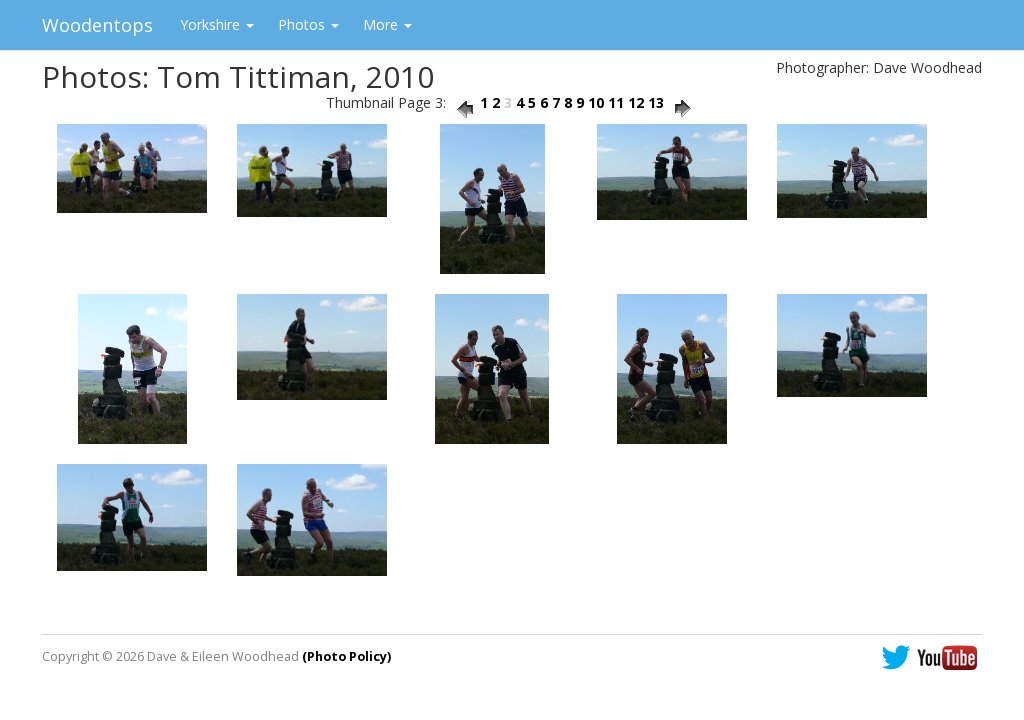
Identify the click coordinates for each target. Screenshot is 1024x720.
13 (656, 102)
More (387, 24)
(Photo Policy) (346, 656)
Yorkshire (217, 24)
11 (616, 102)
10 (596, 102)
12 (636, 102)
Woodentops (97, 25)
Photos (308, 24)
